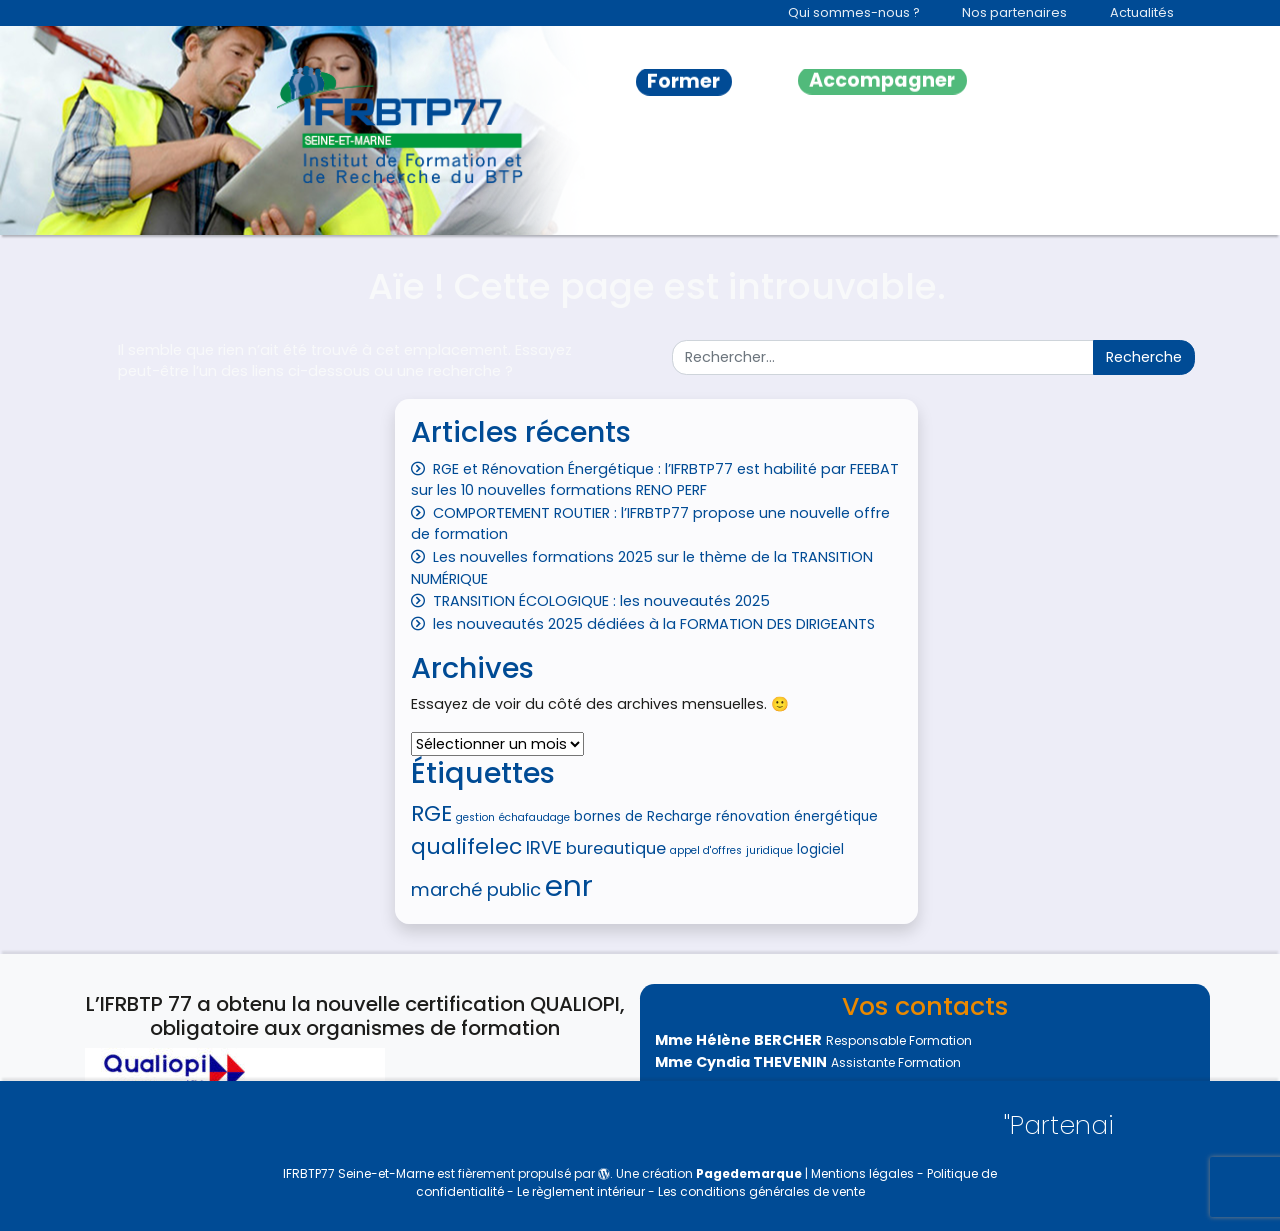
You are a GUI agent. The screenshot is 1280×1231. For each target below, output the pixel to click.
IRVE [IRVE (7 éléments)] (544, 847)
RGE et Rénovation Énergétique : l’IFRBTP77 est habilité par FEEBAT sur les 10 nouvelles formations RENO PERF (655, 480)
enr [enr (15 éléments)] (569, 885)
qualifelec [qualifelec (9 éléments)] (466, 846)
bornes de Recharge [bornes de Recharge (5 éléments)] (643, 816)
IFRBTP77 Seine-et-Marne (358, 1173)
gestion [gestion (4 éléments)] (475, 817)
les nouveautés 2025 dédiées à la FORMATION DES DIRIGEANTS (654, 624)
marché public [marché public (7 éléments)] (476, 889)
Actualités (1142, 12)
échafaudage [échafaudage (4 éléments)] (534, 817)
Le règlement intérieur (582, 1191)
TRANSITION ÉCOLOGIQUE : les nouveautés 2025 (601, 601)
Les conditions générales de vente (761, 1191)
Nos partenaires (1014, 12)
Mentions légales (864, 1173)
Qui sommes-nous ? (854, 12)
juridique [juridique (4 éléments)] (769, 850)
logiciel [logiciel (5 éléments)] (820, 849)
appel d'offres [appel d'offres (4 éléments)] (706, 850)
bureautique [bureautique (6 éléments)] (616, 848)
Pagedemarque (749, 1173)
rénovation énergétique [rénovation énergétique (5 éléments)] (797, 816)
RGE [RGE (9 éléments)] (431, 813)
